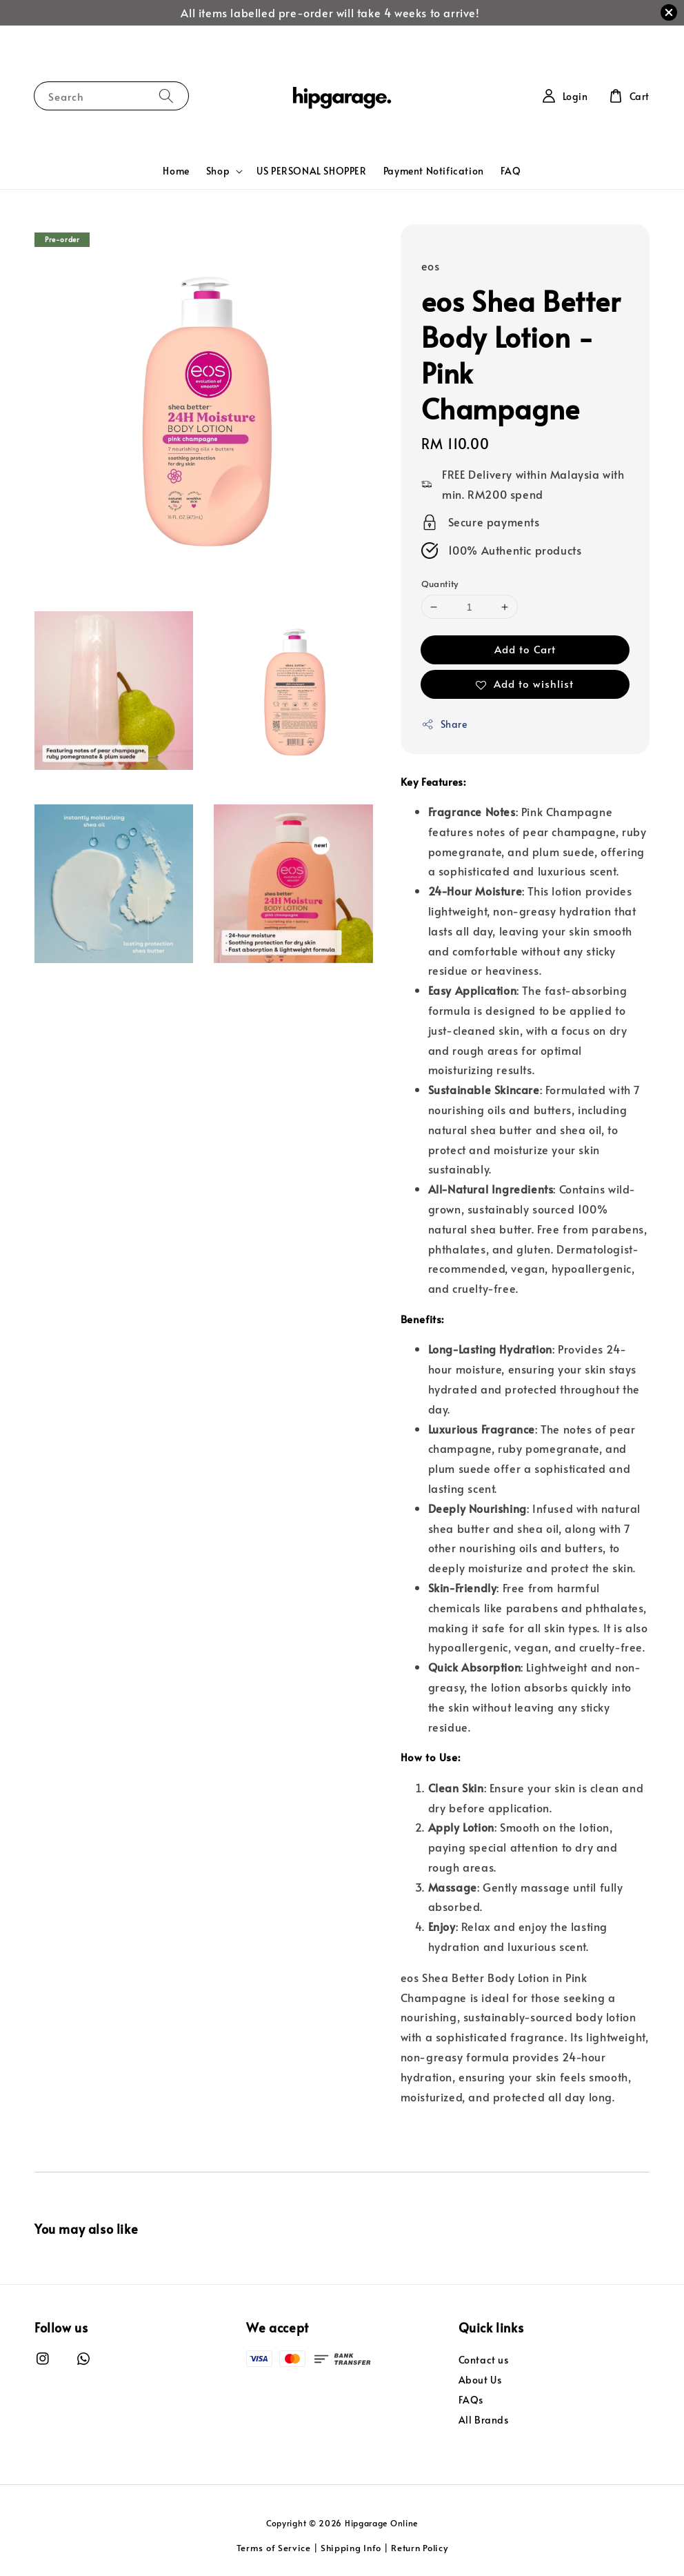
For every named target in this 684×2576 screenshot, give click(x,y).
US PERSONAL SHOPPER (311, 170)
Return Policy (419, 2548)
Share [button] (444, 724)
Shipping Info (351, 2548)
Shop (218, 171)
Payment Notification (433, 170)
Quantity (440, 583)
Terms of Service (274, 2548)
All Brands (484, 2419)
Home (176, 170)
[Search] (166, 95)
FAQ (511, 170)
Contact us (484, 2360)
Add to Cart (525, 649)
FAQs (471, 2399)
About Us (480, 2379)
